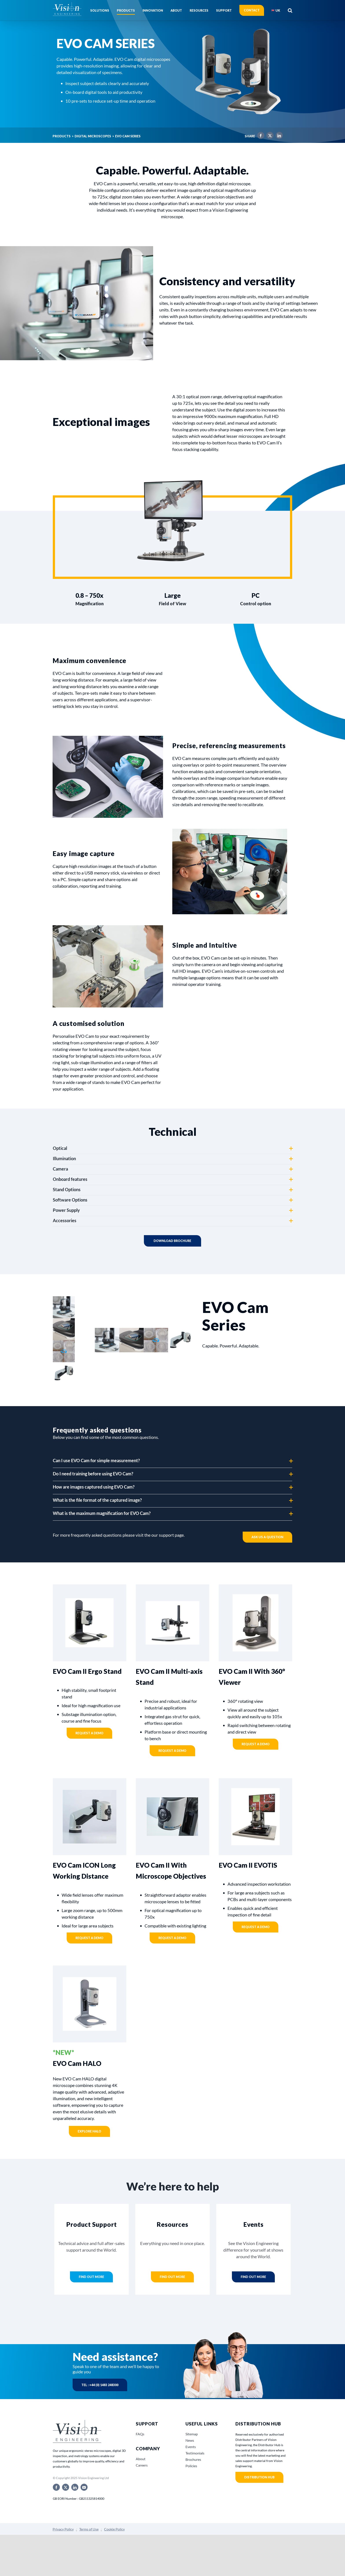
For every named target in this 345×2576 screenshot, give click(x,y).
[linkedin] (74, 2486)
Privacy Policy (63, 2529)
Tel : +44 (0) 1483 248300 (99, 2384)
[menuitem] (276, 10)
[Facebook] (259, 136)
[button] (290, 10)
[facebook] (56, 2486)
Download (172, 1240)
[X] (268, 136)
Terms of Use (89, 2529)
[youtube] (84, 2486)
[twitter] (65, 2486)
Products (62, 136)
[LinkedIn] (278, 136)
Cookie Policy (114, 2529)
